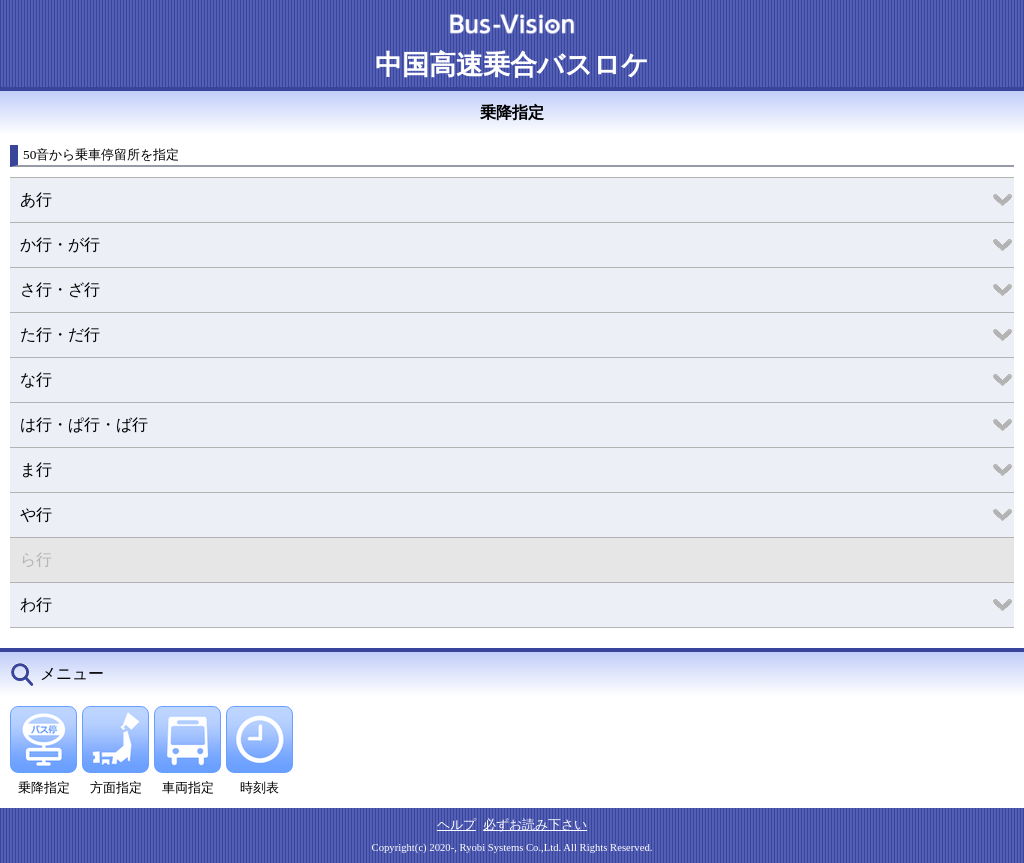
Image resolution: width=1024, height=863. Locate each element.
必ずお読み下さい (535, 824)
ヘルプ (456, 824)
